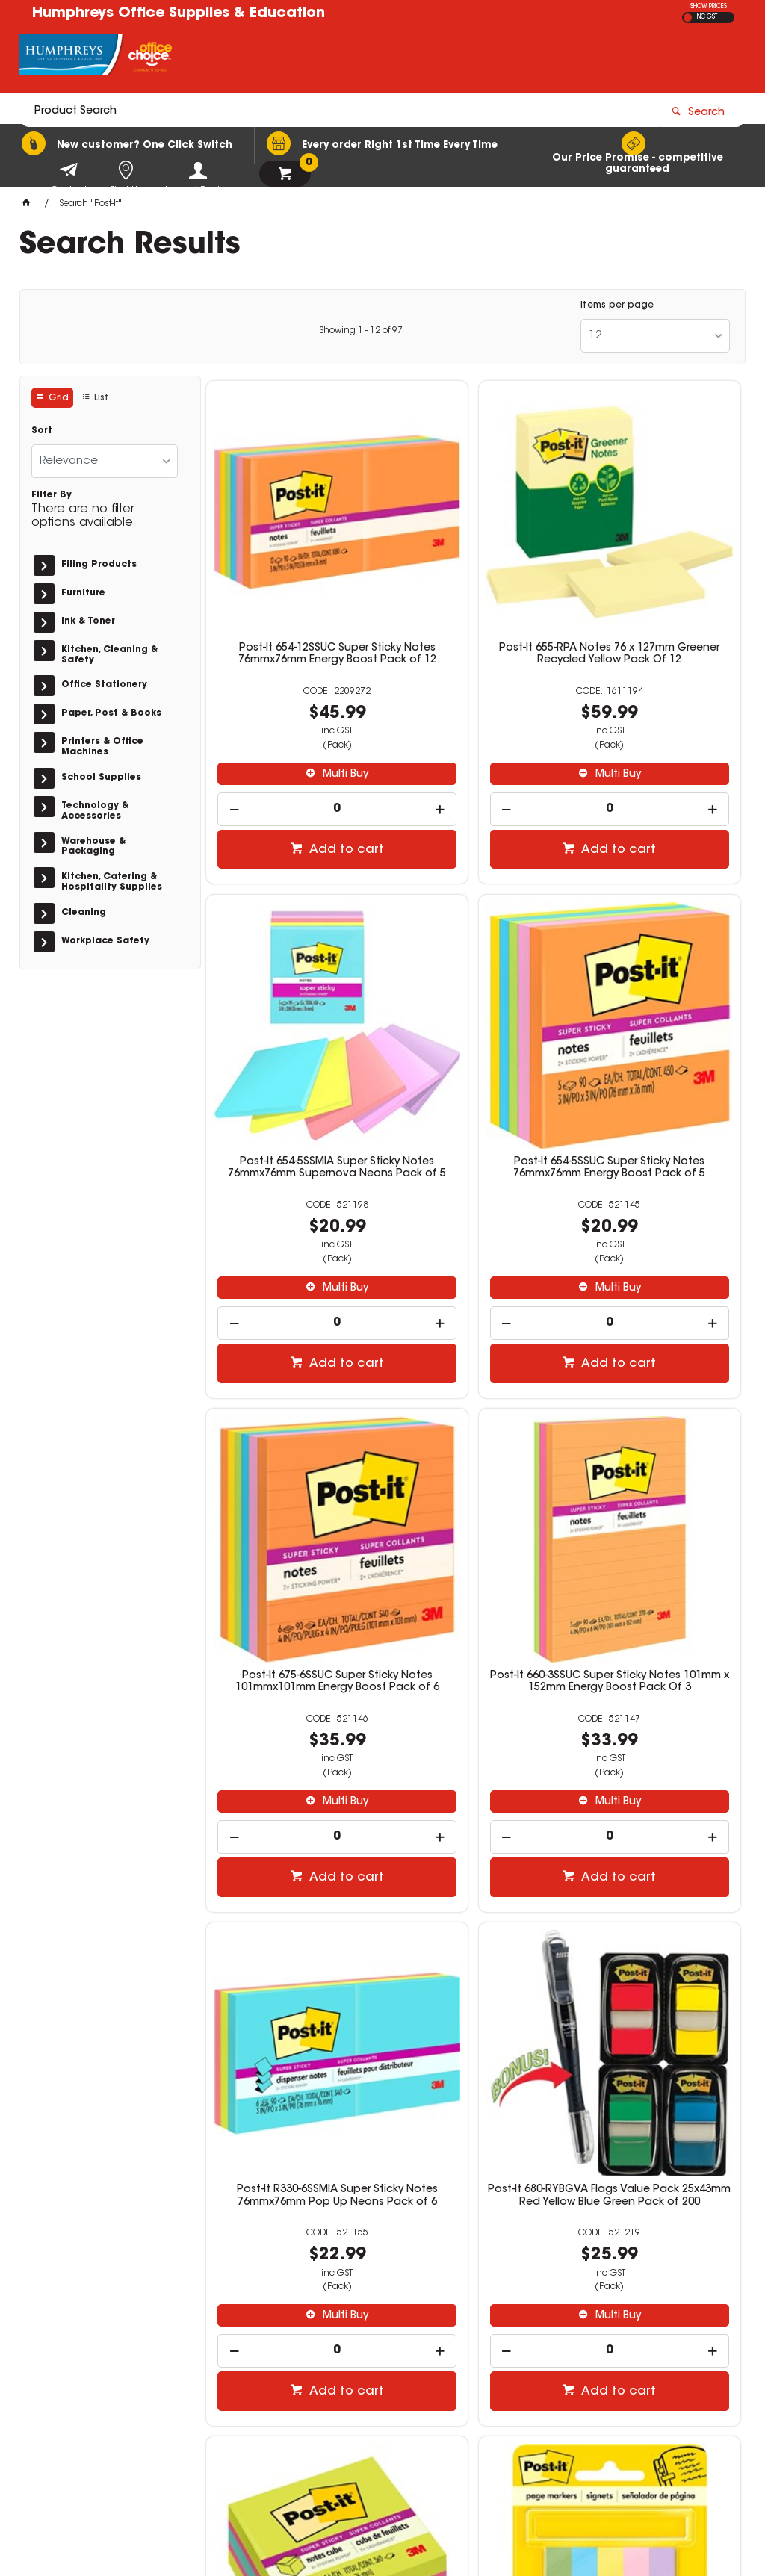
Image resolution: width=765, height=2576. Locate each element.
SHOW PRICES (708, 7)
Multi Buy (298, 694)
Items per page (617, 305)
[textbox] (295, 57)
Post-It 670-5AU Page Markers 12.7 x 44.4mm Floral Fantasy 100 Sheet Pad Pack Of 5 (292, 1901)
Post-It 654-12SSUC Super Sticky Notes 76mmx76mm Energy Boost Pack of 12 (291, 580)
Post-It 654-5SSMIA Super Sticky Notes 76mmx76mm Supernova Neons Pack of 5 (654, 580)
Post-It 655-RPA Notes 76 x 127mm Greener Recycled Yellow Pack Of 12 (473, 580)
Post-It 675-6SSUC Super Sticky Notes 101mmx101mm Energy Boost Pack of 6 (473, 1019)
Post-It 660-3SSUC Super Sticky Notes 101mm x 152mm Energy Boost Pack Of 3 (654, 1019)
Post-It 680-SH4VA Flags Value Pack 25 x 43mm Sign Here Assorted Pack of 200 (473, 1901)
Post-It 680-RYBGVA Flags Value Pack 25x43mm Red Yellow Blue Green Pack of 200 (473, 1464)
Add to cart (299, 770)
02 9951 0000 (585, 2375)
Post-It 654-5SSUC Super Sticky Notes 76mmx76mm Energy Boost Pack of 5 (291, 1019)
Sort (41, 430)
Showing (361, 330)
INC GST (706, 17)
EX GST (688, 17)
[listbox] (655, 336)
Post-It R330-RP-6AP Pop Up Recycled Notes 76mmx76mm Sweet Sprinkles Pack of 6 (655, 1901)
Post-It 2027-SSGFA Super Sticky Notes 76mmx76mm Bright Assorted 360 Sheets (655, 1458)
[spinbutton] (291, 729)
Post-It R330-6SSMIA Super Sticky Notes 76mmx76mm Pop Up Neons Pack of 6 (291, 1458)
